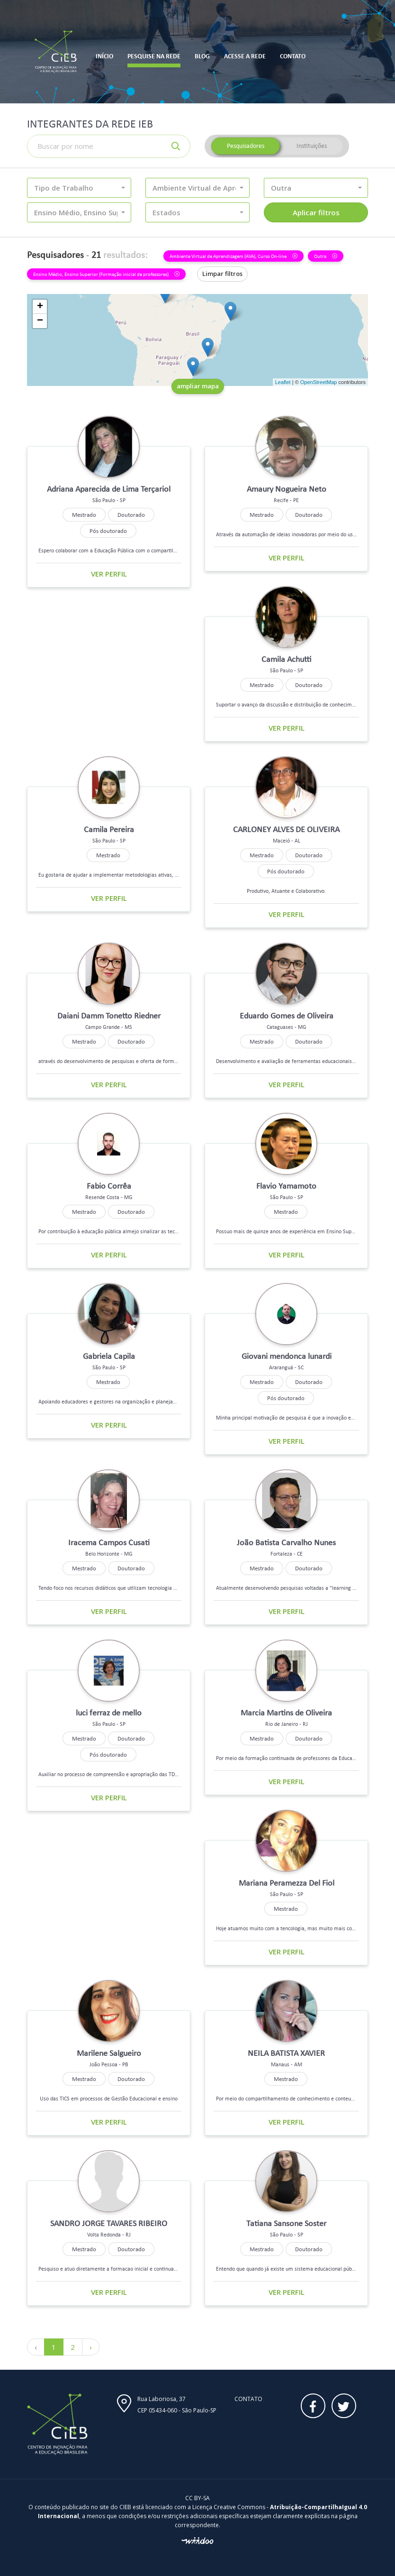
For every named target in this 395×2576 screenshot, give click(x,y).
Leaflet (283, 382)
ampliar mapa (198, 386)
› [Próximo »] (91, 2347)
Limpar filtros (222, 273)
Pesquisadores (245, 146)
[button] (79, 188)
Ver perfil (109, 573)
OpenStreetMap (318, 382)
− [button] (40, 321)
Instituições (311, 146)
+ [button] (40, 307)
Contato (248, 2399)
